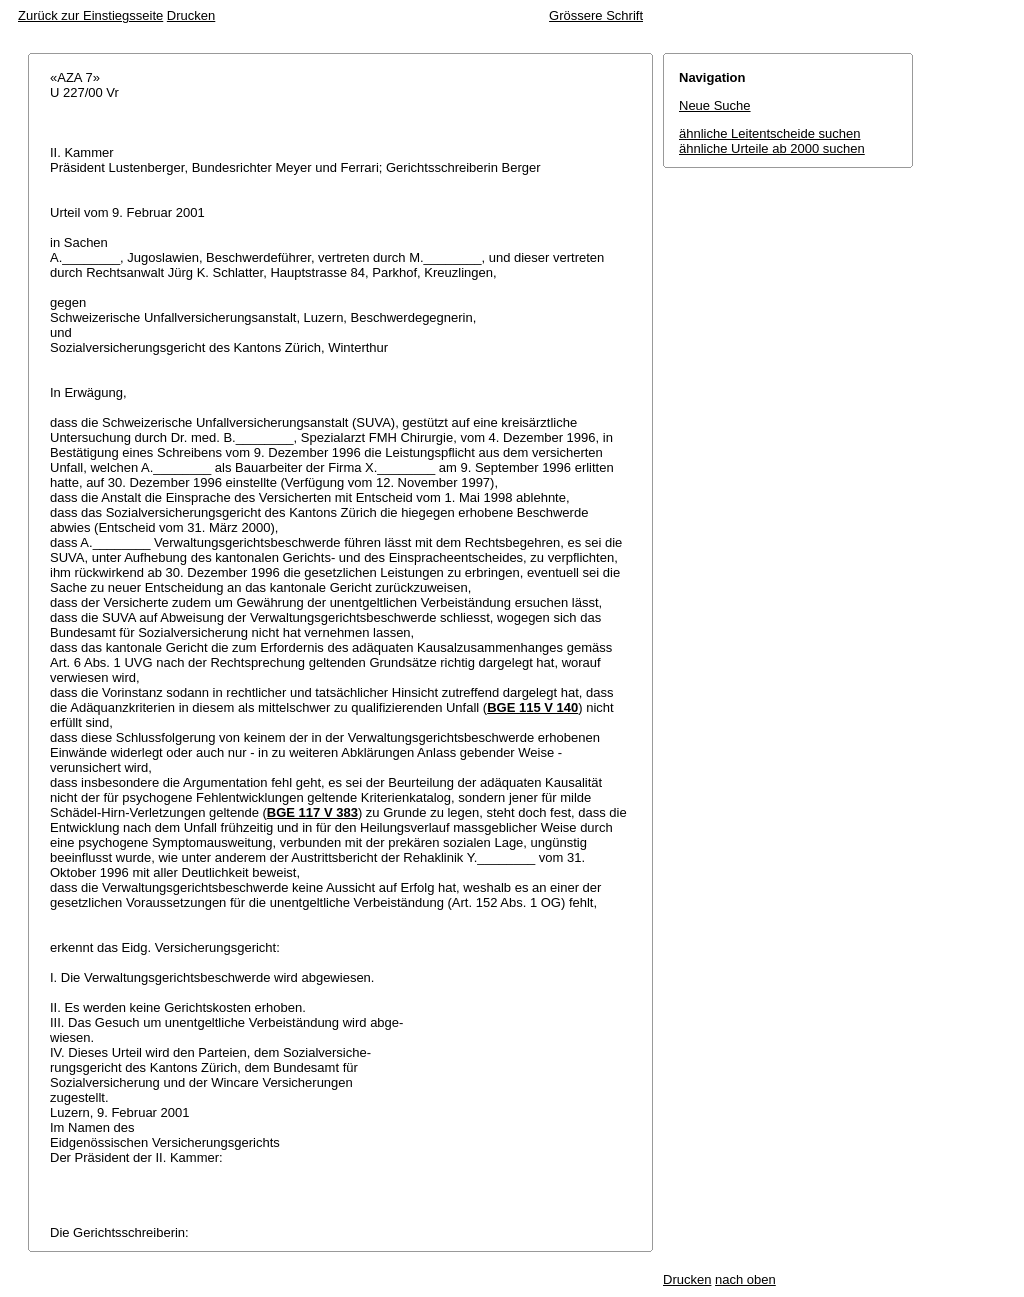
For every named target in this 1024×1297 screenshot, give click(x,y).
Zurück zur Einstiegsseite (90, 15)
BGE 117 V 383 (312, 812)
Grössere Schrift (596, 15)
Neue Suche (715, 105)
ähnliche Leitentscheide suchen (769, 133)
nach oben (745, 1279)
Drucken (191, 15)
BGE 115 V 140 (532, 707)
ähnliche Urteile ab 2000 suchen (772, 148)
